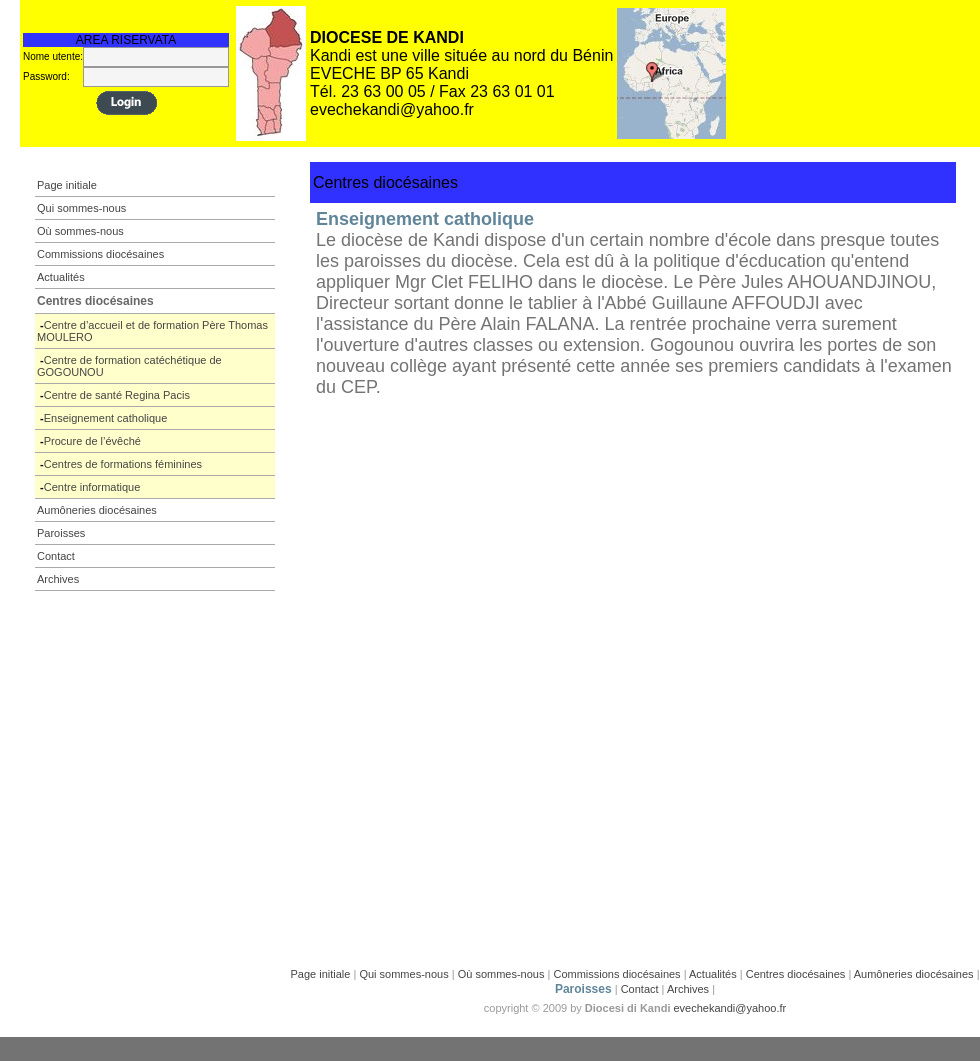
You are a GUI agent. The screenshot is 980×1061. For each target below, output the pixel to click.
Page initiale (320, 974)
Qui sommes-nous (403, 974)
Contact (640, 989)
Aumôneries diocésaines (914, 974)
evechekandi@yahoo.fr (730, 1008)
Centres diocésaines (796, 974)
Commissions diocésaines (616, 974)
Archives (688, 989)
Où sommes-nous (501, 974)
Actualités (713, 974)
